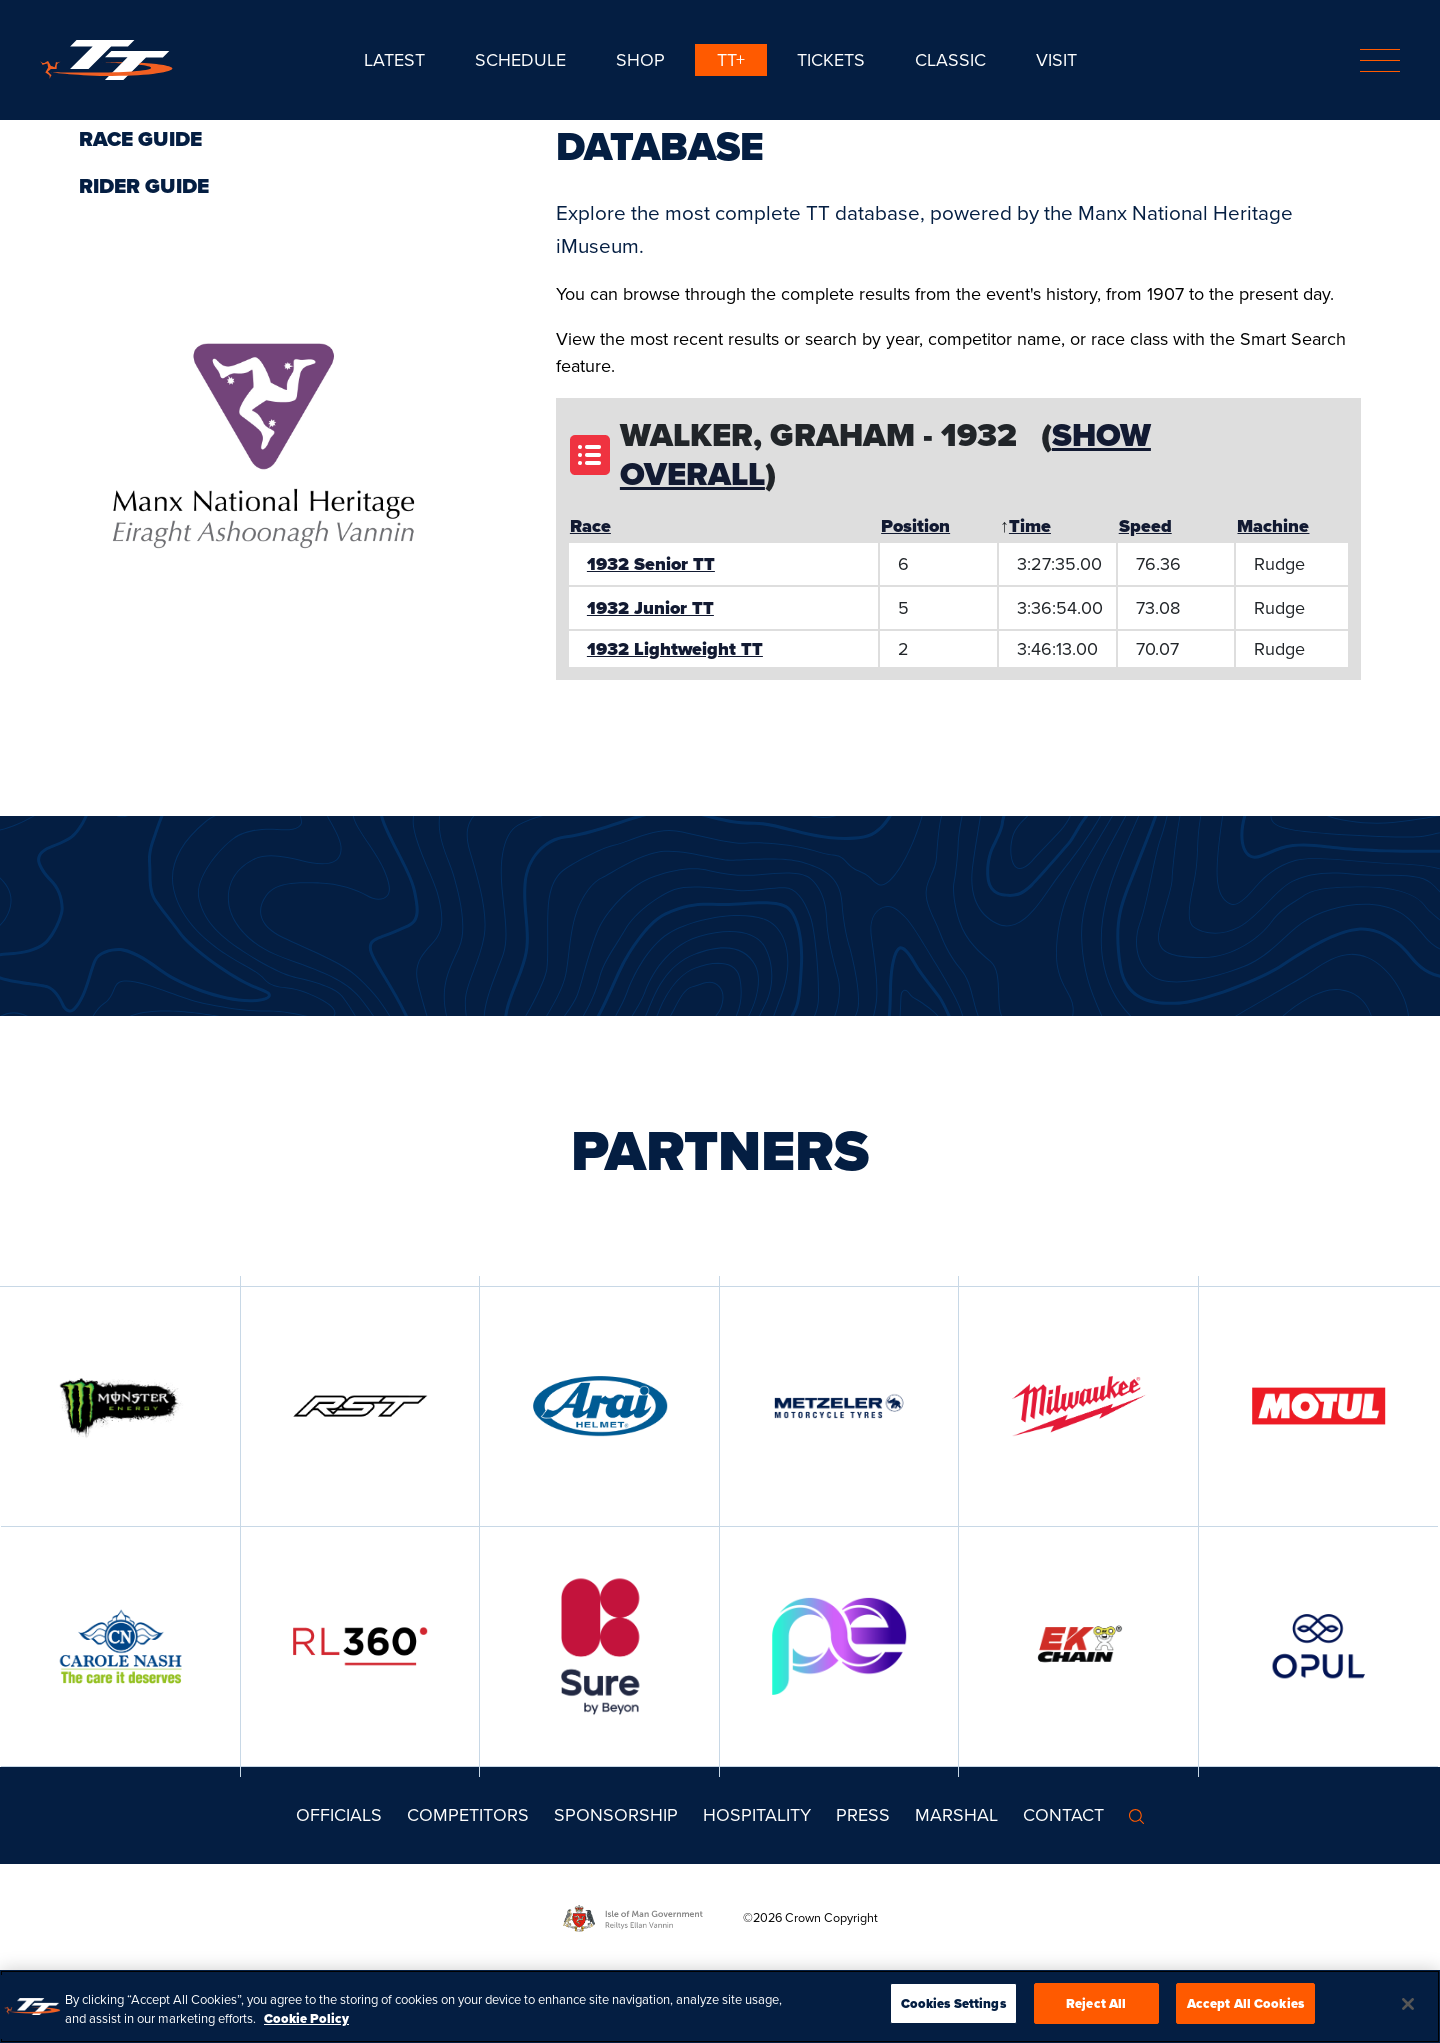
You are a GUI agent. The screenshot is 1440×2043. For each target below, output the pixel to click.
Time (1030, 526)
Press (863, 1815)
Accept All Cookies (1245, 2011)
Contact (1063, 1815)
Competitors (468, 1815)
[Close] (1408, 2011)
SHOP (640, 60)
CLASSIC (950, 60)
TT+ (731, 60)
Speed (1145, 526)
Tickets (831, 60)
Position (915, 526)
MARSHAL (956, 1815)
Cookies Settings (953, 2011)
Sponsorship (616, 1815)
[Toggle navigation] (1380, 60)
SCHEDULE (520, 60)
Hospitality (757, 1815)
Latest (394, 60)
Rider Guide (144, 186)
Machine (1273, 526)
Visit (1056, 60)
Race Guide (140, 139)
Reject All (1096, 2011)
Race (590, 526)
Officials (339, 1815)
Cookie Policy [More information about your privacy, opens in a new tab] (306, 2026)
